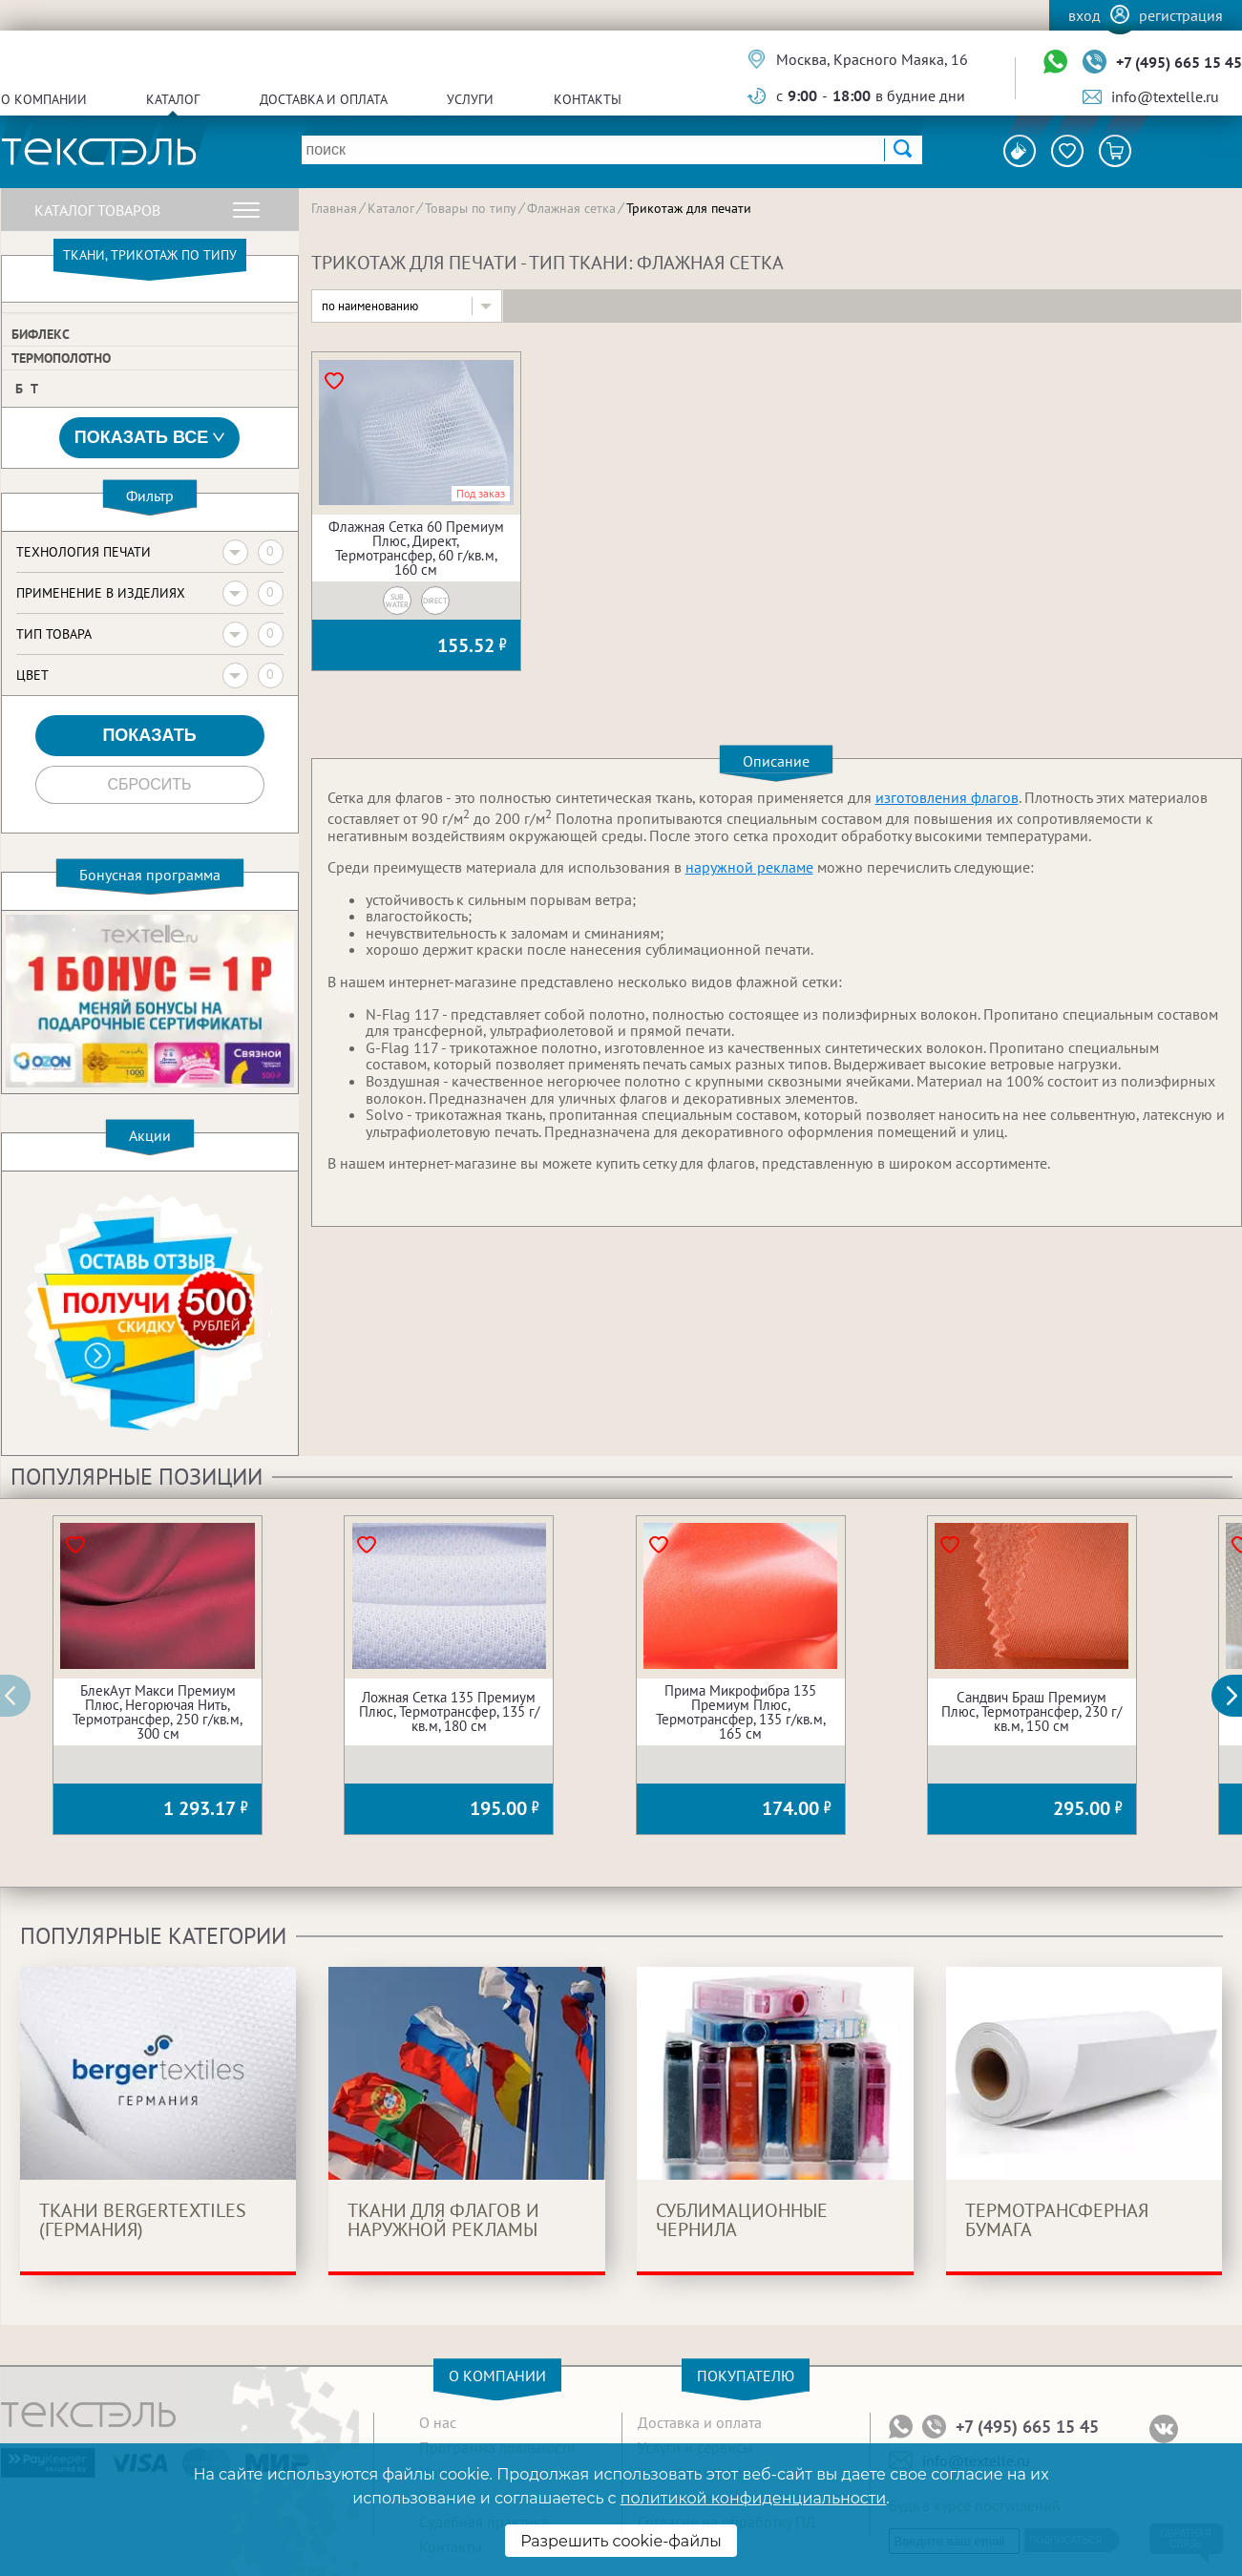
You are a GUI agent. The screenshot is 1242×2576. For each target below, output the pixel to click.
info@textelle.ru (1165, 96)
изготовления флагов (947, 797)
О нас (437, 2422)
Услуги (470, 99)
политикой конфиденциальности (753, 2498)
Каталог (173, 99)
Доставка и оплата (324, 99)
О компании (44, 99)
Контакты (587, 99)
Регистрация (1181, 15)
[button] (1237, 1696)
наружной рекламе (749, 866)
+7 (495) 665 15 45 (1179, 62)
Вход (1084, 15)
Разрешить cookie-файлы (621, 2541)
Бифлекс (40, 334)
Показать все (149, 438)
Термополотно (61, 358)
